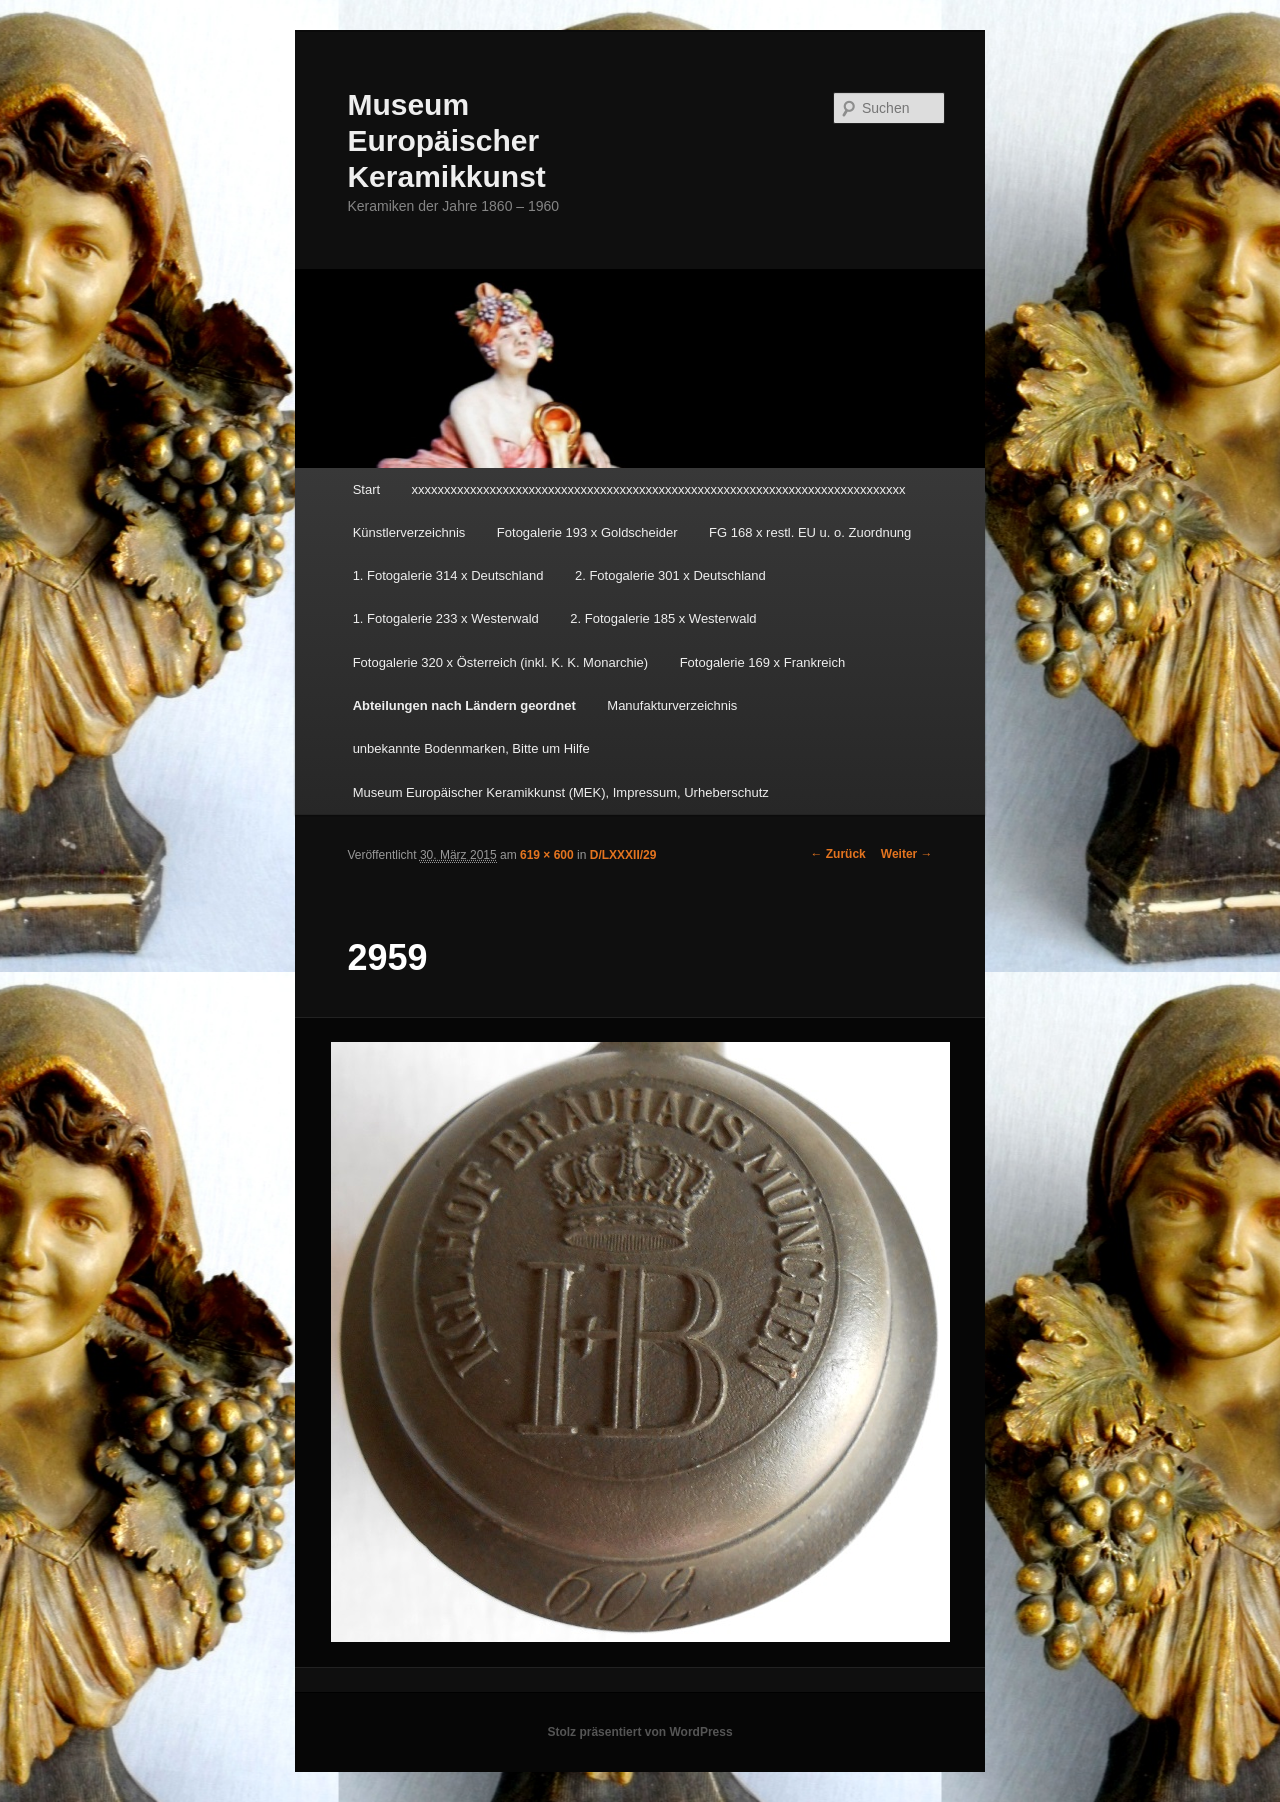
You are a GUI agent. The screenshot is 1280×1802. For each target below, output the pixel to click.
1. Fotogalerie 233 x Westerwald (446, 618)
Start (366, 489)
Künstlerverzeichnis (409, 532)
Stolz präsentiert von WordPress (639, 1732)
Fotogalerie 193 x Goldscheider (587, 532)
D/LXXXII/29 (623, 855)
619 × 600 (547, 855)
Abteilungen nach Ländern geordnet (464, 705)
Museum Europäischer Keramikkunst (446, 140)
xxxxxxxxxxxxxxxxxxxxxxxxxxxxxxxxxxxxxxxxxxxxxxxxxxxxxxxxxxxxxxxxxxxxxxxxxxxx (659, 489)
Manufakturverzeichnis (672, 705)
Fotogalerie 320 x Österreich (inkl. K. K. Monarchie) (501, 662)
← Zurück (837, 854)
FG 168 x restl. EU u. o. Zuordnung (810, 532)
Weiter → (907, 854)
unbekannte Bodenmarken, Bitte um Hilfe (471, 748)
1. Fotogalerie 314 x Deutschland (448, 575)
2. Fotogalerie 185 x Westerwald (663, 618)
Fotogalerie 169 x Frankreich (762, 662)
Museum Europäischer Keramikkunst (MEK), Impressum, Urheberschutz (561, 792)
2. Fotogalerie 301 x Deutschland (670, 575)
